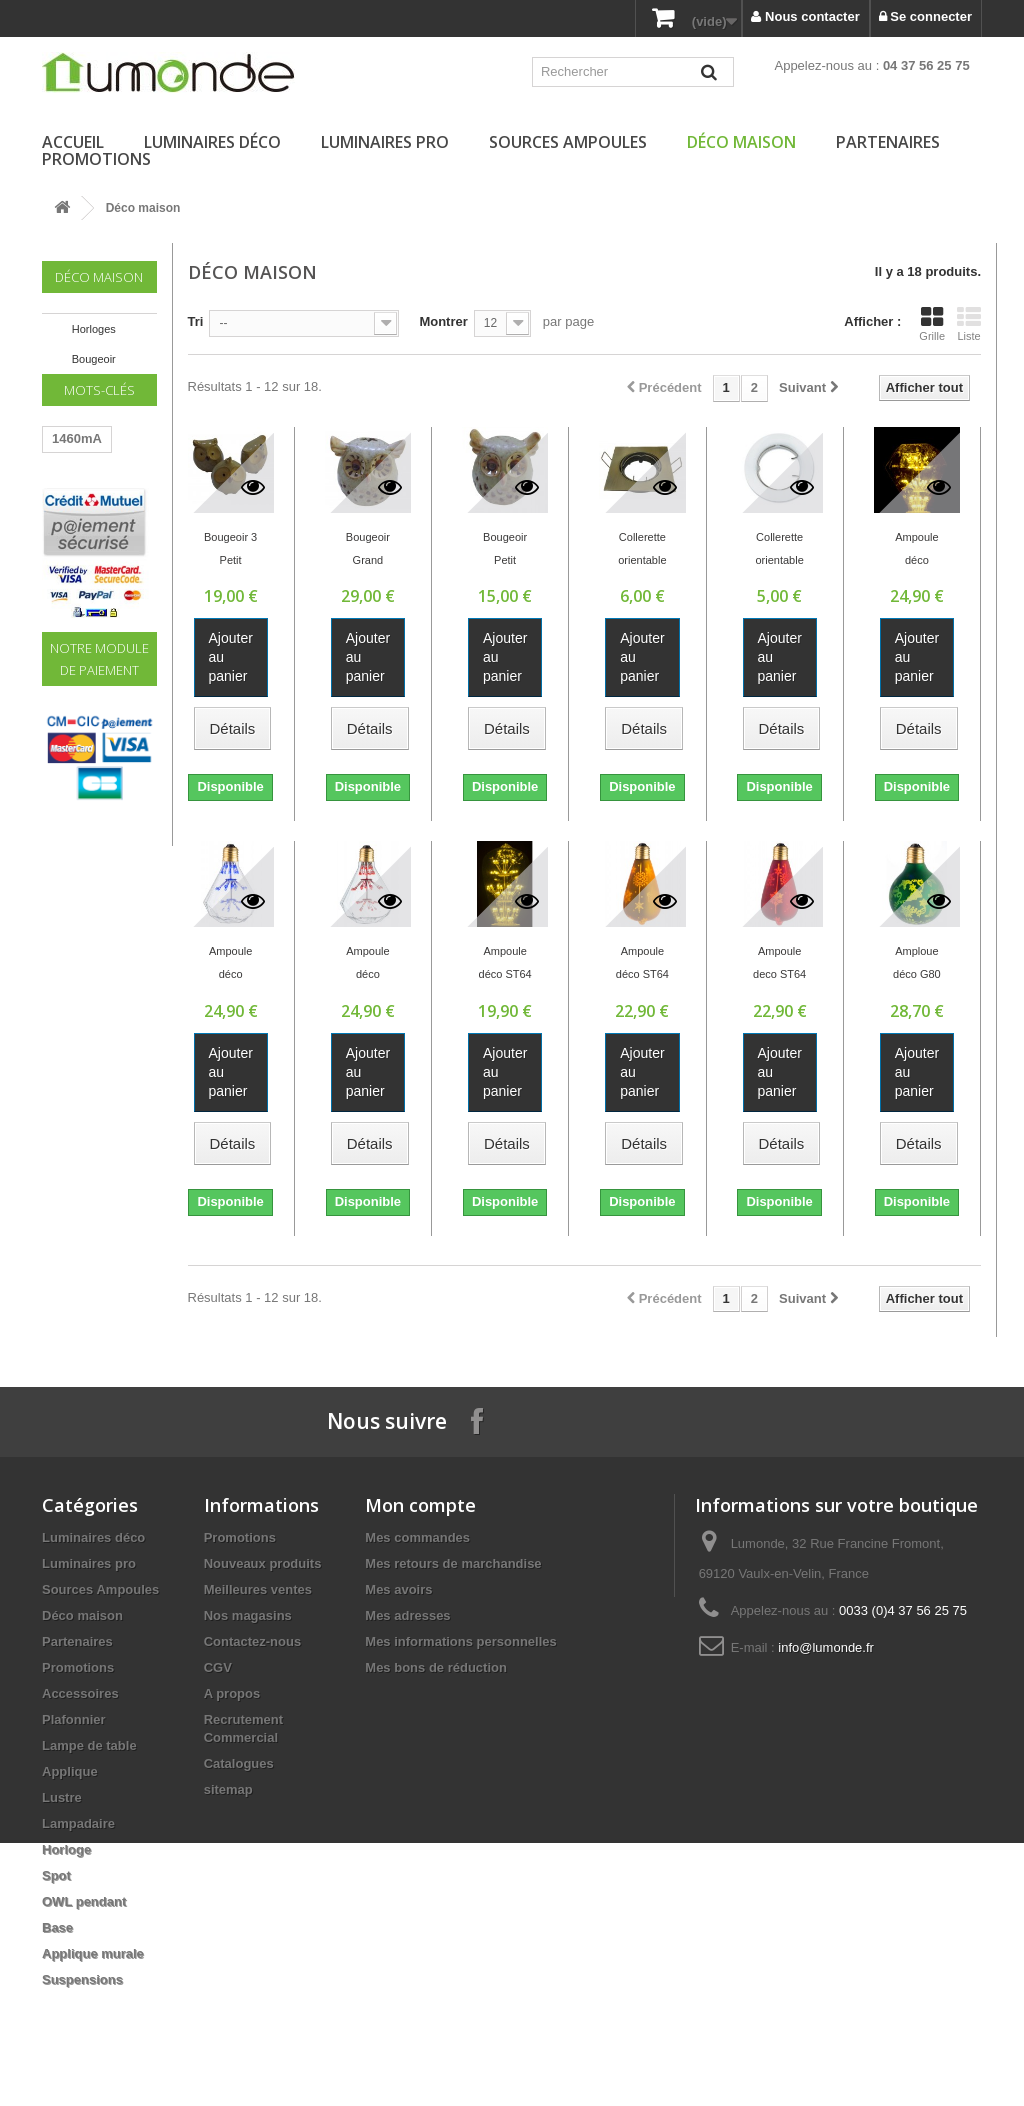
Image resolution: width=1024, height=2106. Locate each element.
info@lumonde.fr (826, 1647)
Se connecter (925, 16)
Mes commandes (417, 1537)
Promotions (96, 159)
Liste (969, 324)
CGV (218, 1667)
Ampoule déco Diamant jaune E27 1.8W (917, 551)
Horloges (94, 329)
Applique (70, 1771)
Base (57, 1927)
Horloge (66, 1849)
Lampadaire (78, 1823)
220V (117, 558)
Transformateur (99, 528)
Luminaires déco (212, 142)
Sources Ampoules (568, 142)
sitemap (228, 1789)
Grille (932, 324)
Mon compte (420, 1505)
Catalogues (239, 1763)
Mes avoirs (398, 1589)
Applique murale (93, 1953)
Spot (56, 1875)
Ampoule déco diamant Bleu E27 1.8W (230, 965)
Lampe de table (89, 1745)
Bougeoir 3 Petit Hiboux (230, 551)
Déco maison (741, 142)
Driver (71, 588)
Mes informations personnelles (460, 1641)
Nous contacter (805, 16)
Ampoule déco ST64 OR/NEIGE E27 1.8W (642, 965)
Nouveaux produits (263, 1563)
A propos (232, 1693)
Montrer (443, 321)
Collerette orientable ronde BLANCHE (780, 551)
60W (65, 558)
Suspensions (82, 1979)
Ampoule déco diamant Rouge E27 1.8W (367, 965)
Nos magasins (248, 1615)
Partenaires (888, 142)
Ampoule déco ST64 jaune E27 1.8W (505, 965)
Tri (196, 321)
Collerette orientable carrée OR (642, 551)
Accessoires (80, 1693)
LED (65, 498)
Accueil (73, 142)
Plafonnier (74, 1719)
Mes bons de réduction (436, 1667)
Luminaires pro (385, 142)
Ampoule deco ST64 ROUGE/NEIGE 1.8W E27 (780, 965)
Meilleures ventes (258, 1589)
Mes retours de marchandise (453, 1563)
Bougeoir (94, 359)
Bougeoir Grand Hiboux (368, 551)
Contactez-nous (253, 1641)
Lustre (62, 1797)
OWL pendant (84, 1901)
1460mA (77, 468)
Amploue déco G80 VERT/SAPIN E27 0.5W (917, 965)
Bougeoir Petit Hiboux (505, 551)
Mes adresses (407, 1615)
